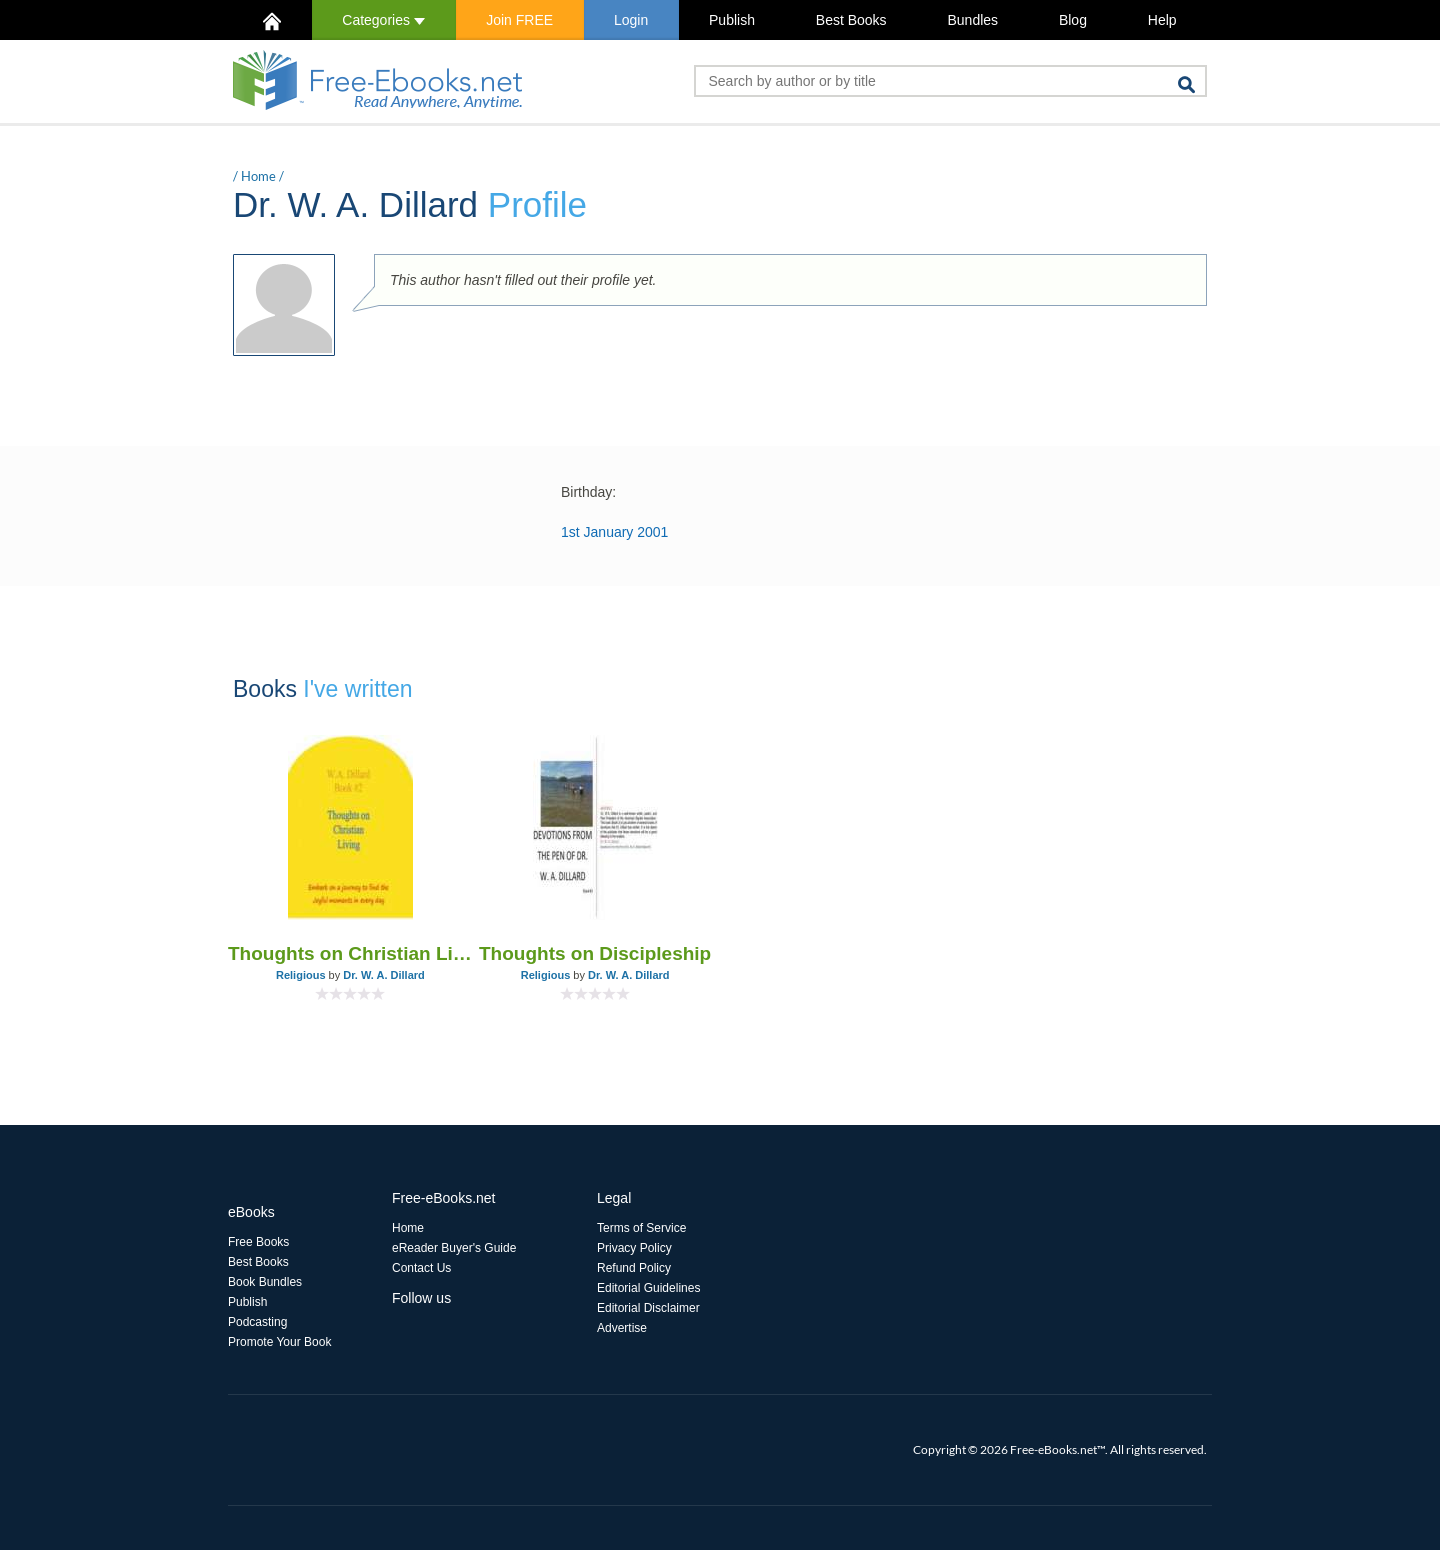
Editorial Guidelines (648, 1288)
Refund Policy (634, 1268)
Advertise (622, 1328)
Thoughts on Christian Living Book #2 (350, 953)
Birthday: (588, 492)
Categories (383, 20)
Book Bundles (265, 1282)
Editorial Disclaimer (648, 1308)
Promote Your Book (279, 1342)
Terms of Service (641, 1228)
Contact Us (421, 1268)
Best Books (851, 20)
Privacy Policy (634, 1248)
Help (1162, 20)
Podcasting (257, 1322)
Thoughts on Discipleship (595, 953)
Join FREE (519, 20)
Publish (732, 20)
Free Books (258, 1242)
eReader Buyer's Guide (454, 1248)
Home (258, 176)
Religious (301, 975)
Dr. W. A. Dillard (384, 975)
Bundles (972, 20)
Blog (1073, 20)
